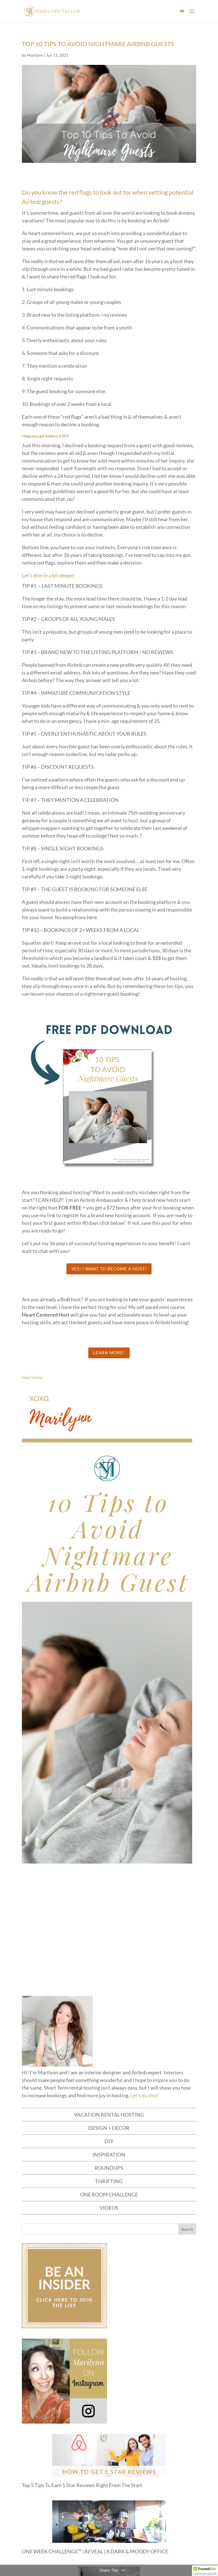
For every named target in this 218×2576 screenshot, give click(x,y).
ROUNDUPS (109, 2168)
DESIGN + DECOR (108, 2128)
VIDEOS (109, 2208)
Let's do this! (144, 2095)
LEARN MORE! (109, 1352)
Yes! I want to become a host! (109, 1268)
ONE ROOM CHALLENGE (109, 2194)
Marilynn (35, 55)
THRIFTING (109, 2181)
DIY (108, 2141)
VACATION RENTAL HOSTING (109, 2114)
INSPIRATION (109, 2154)
